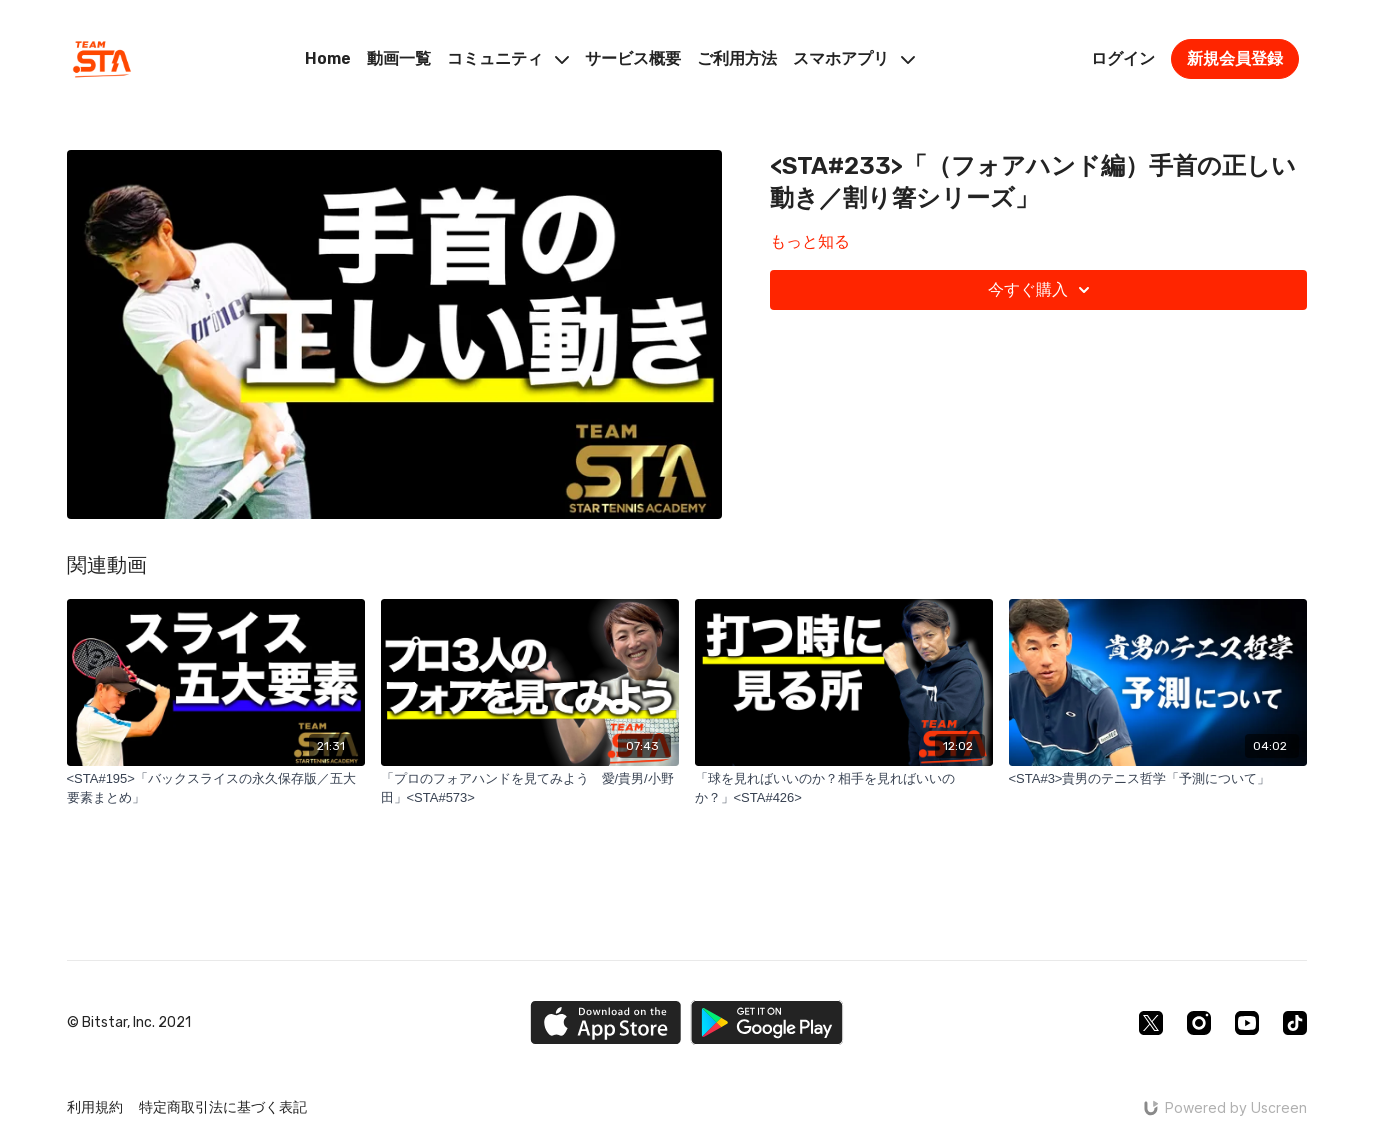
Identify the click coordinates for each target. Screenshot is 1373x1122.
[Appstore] (605, 1022)
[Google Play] (767, 1022)
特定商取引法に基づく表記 (223, 1107)
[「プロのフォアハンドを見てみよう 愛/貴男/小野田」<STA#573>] (530, 788)
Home (328, 58)
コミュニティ (508, 58)
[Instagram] (1199, 1023)
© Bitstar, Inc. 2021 (129, 1023)
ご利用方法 (737, 58)
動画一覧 (399, 58)
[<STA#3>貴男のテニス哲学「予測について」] (1158, 779)
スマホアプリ (854, 58)
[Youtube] (1247, 1023)
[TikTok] (1295, 1023)
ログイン (1123, 58)
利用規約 (95, 1107)
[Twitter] (1151, 1023)
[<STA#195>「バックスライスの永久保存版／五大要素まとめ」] (216, 788)
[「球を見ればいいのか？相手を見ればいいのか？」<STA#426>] (844, 788)
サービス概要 (633, 58)
